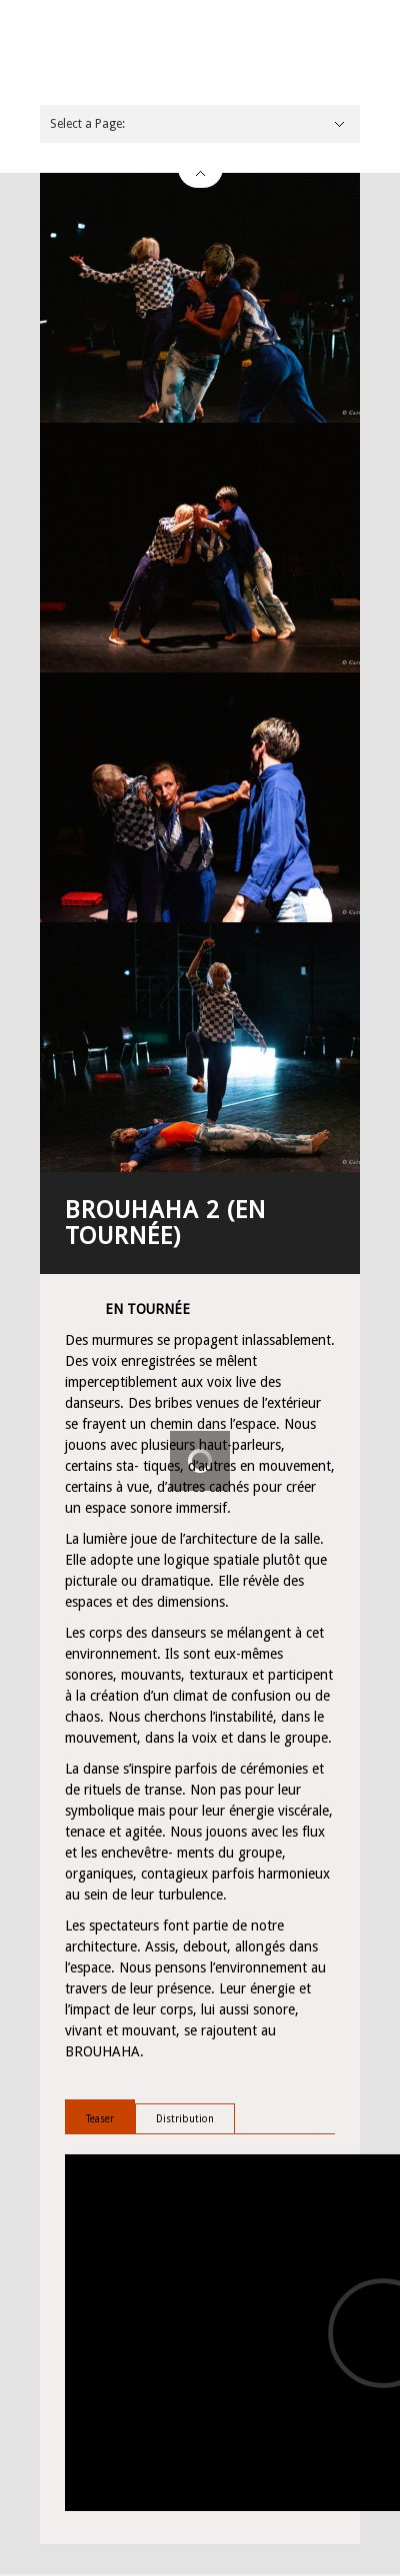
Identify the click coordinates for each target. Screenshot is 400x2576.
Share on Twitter (295, 2554)
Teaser (100, 2118)
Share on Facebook (320, 2554)
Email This (345, 2554)
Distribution (185, 2118)
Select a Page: (87, 124)
